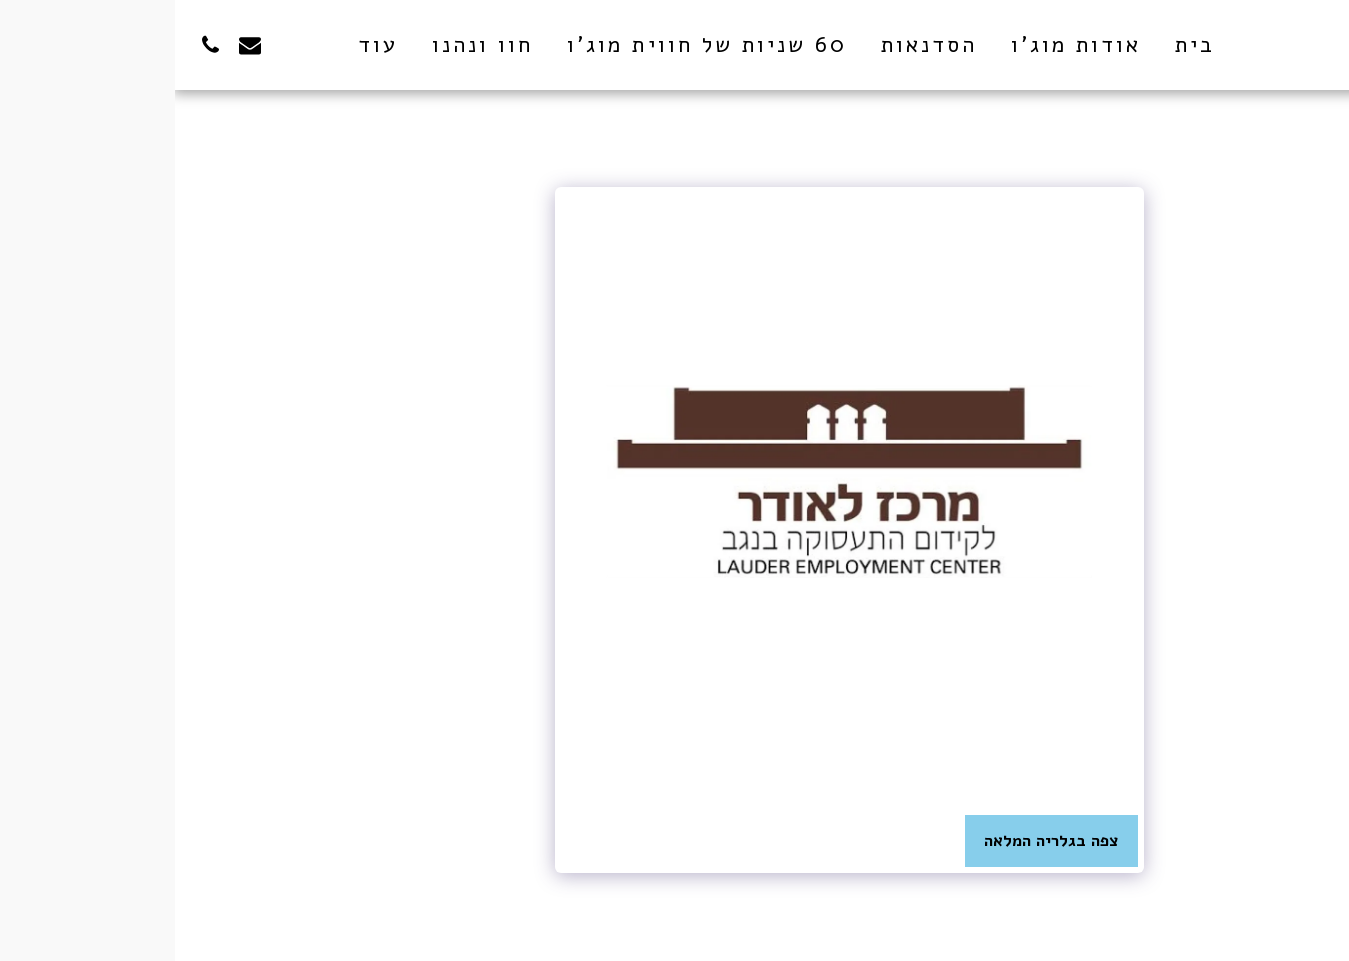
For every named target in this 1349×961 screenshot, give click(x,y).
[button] (115, 44)
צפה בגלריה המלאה (876, 840)
